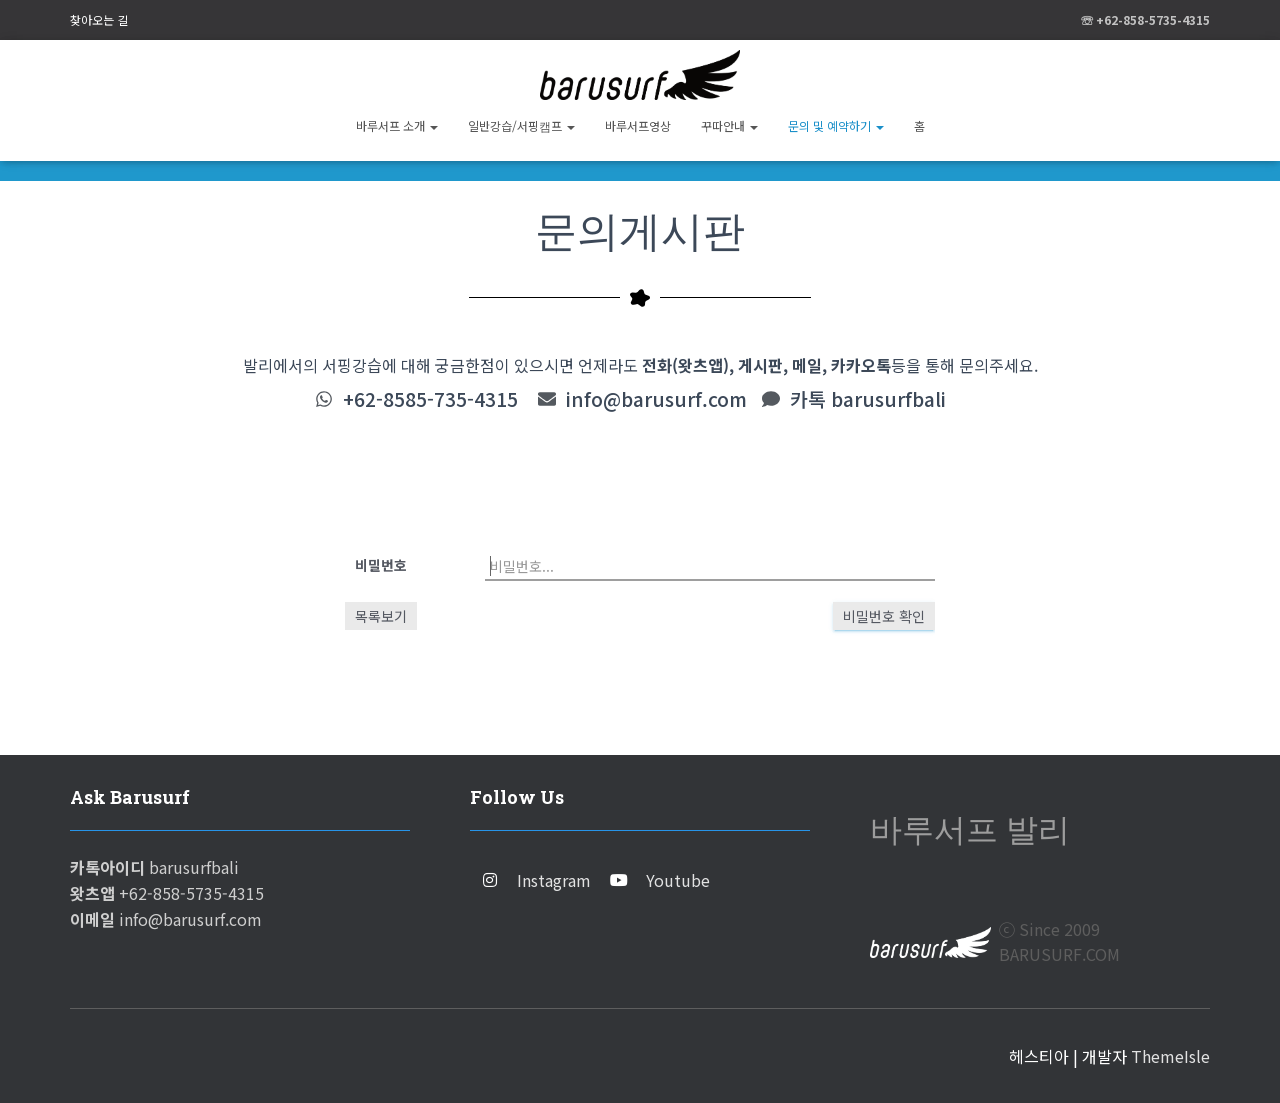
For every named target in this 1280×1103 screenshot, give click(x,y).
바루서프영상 (638, 125)
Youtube (678, 880)
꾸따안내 (729, 125)
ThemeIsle (1170, 1056)
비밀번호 (381, 565)
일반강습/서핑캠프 (521, 125)
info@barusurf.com (656, 399)
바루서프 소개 (397, 125)
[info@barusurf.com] (547, 399)
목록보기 (381, 616)
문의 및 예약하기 (836, 125)
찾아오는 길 (99, 19)
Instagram (554, 880)
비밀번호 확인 (884, 616)
